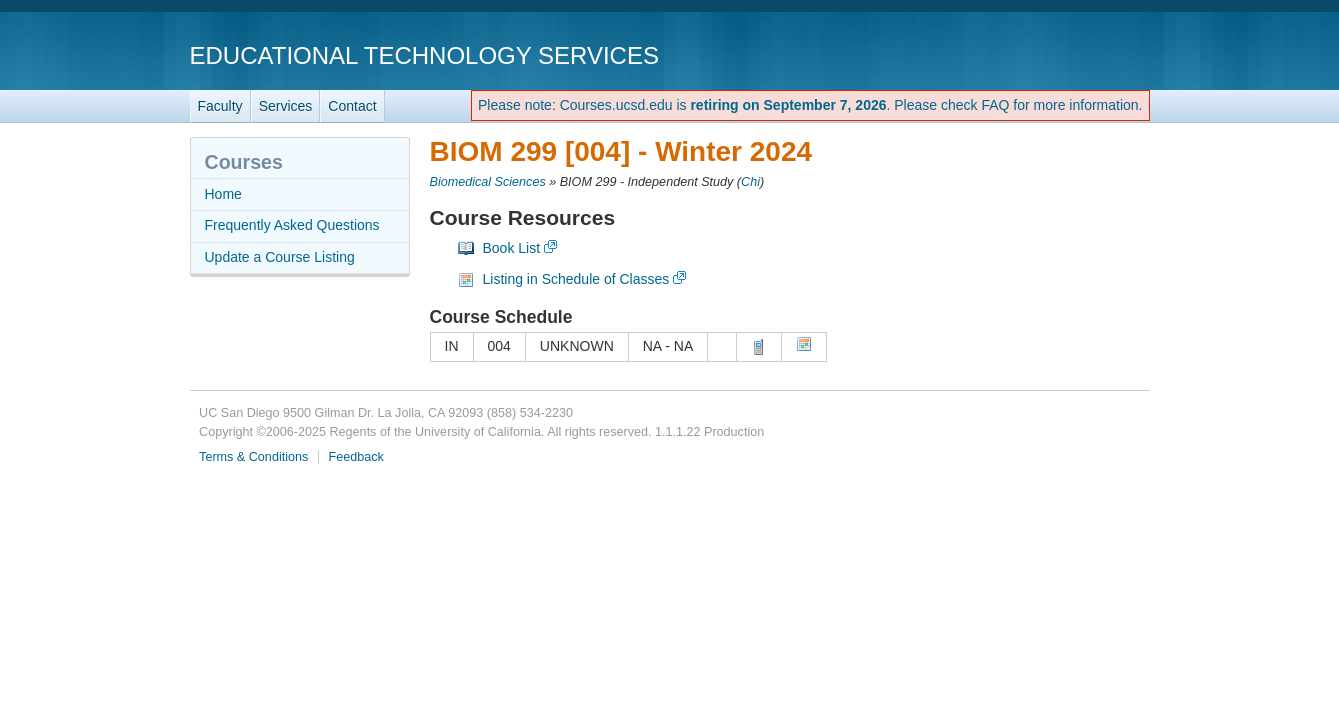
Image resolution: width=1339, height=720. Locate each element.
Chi (750, 182)
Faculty (220, 106)
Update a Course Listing (280, 257)
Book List (512, 248)
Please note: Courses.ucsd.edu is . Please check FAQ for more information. (810, 105)
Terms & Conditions (253, 457)
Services (286, 106)
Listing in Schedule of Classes (576, 279)
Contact (352, 106)
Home (223, 194)
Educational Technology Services (424, 55)
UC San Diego (1035, 54)
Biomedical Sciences (488, 182)
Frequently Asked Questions (292, 225)
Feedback (356, 457)
